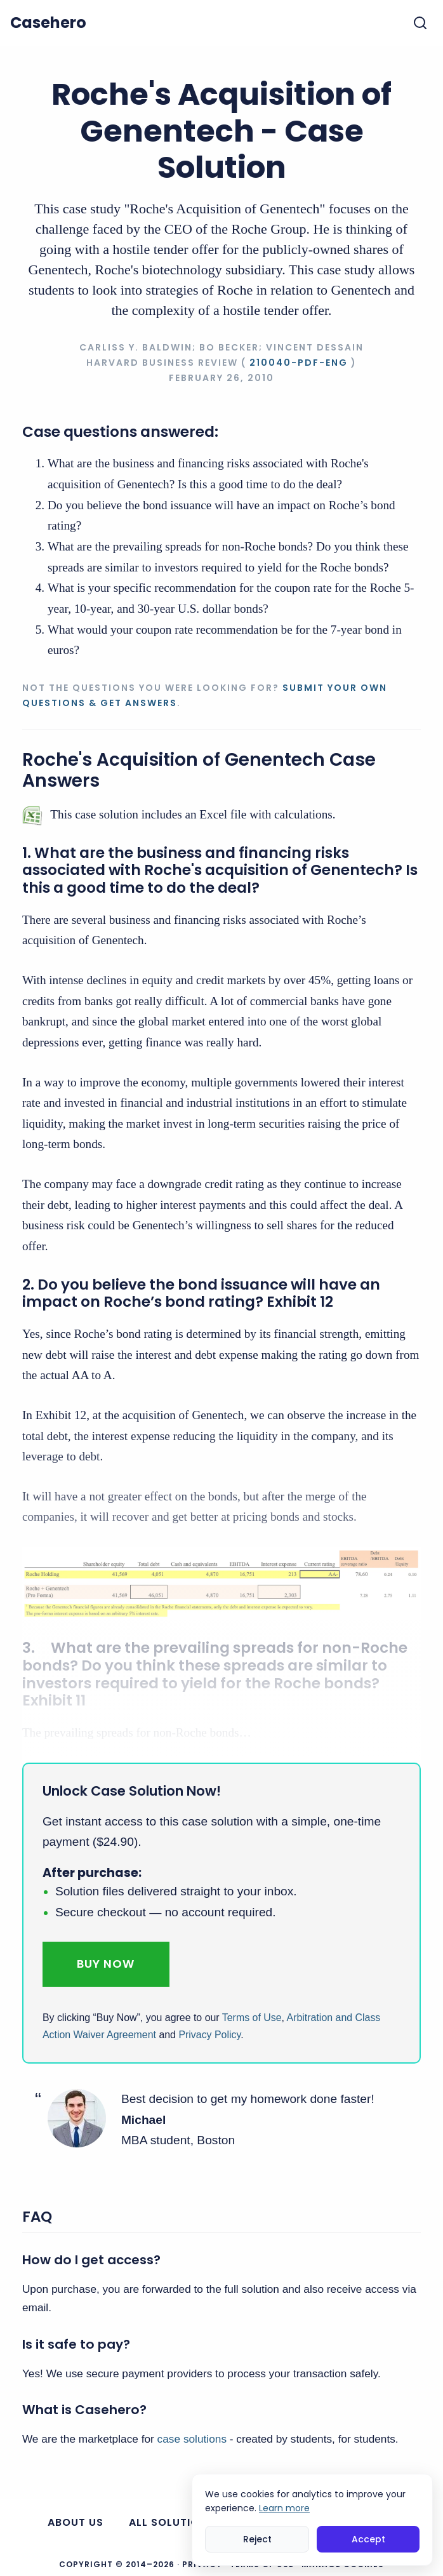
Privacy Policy (209, 2034)
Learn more (284, 2508)
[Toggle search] (420, 23)
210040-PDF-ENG (298, 362)
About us (75, 2522)
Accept (368, 2539)
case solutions (192, 2439)
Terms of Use (252, 2017)
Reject (257, 2539)
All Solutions (171, 2522)
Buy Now (106, 1964)
